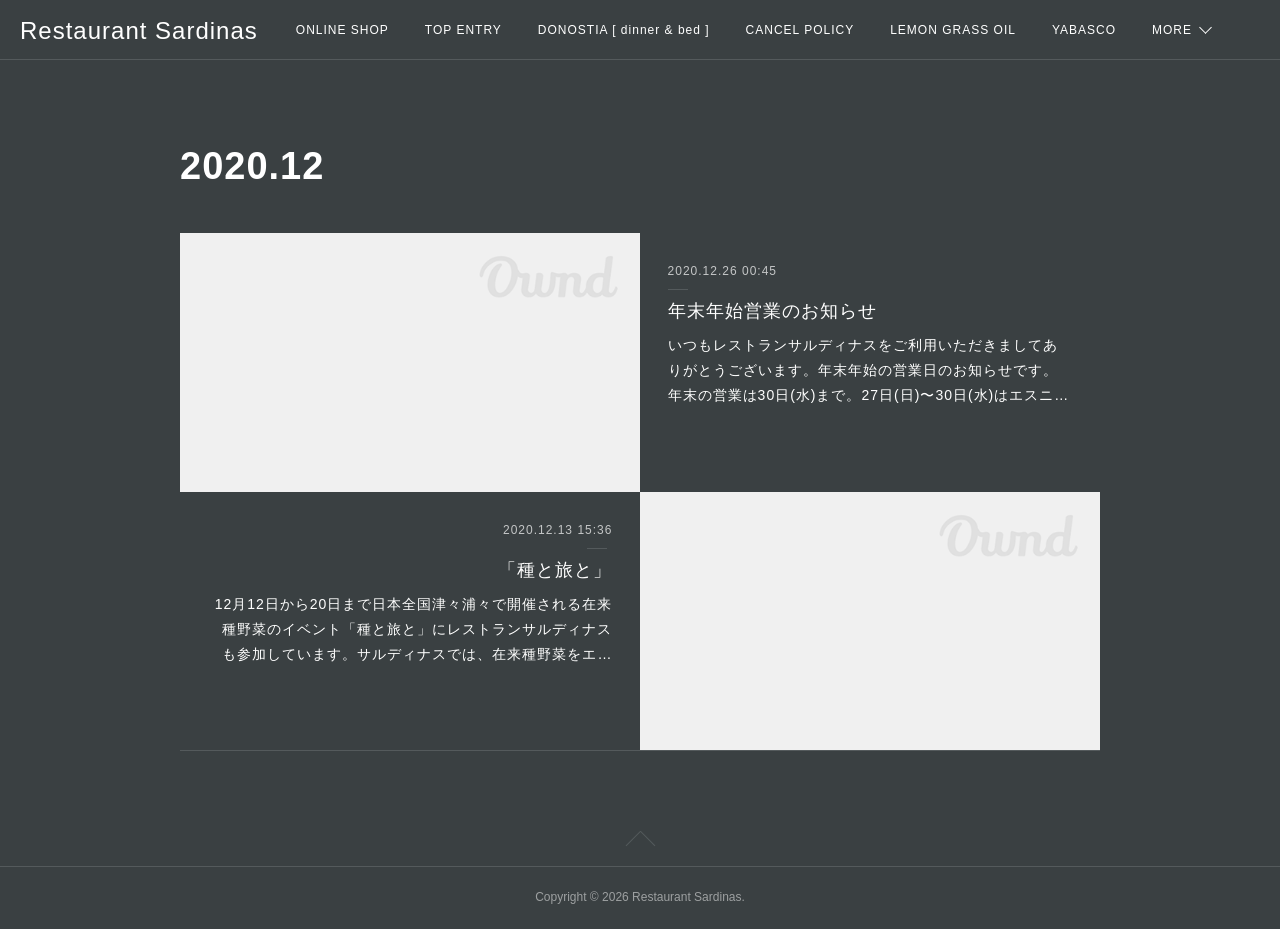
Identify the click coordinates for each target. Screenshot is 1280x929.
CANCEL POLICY (800, 30)
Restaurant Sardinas (139, 30)
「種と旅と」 (555, 570)
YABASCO (1084, 30)
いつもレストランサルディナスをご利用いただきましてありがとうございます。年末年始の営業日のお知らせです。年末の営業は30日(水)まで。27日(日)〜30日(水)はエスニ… (869, 370)
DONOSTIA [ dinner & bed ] (624, 30)
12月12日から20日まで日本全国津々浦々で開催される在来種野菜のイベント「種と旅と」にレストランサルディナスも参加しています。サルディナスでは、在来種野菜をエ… (414, 629)
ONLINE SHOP (342, 30)
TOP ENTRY (463, 30)
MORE (1172, 30)
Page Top (640, 842)
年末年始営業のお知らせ (772, 311)
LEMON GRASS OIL (953, 30)
